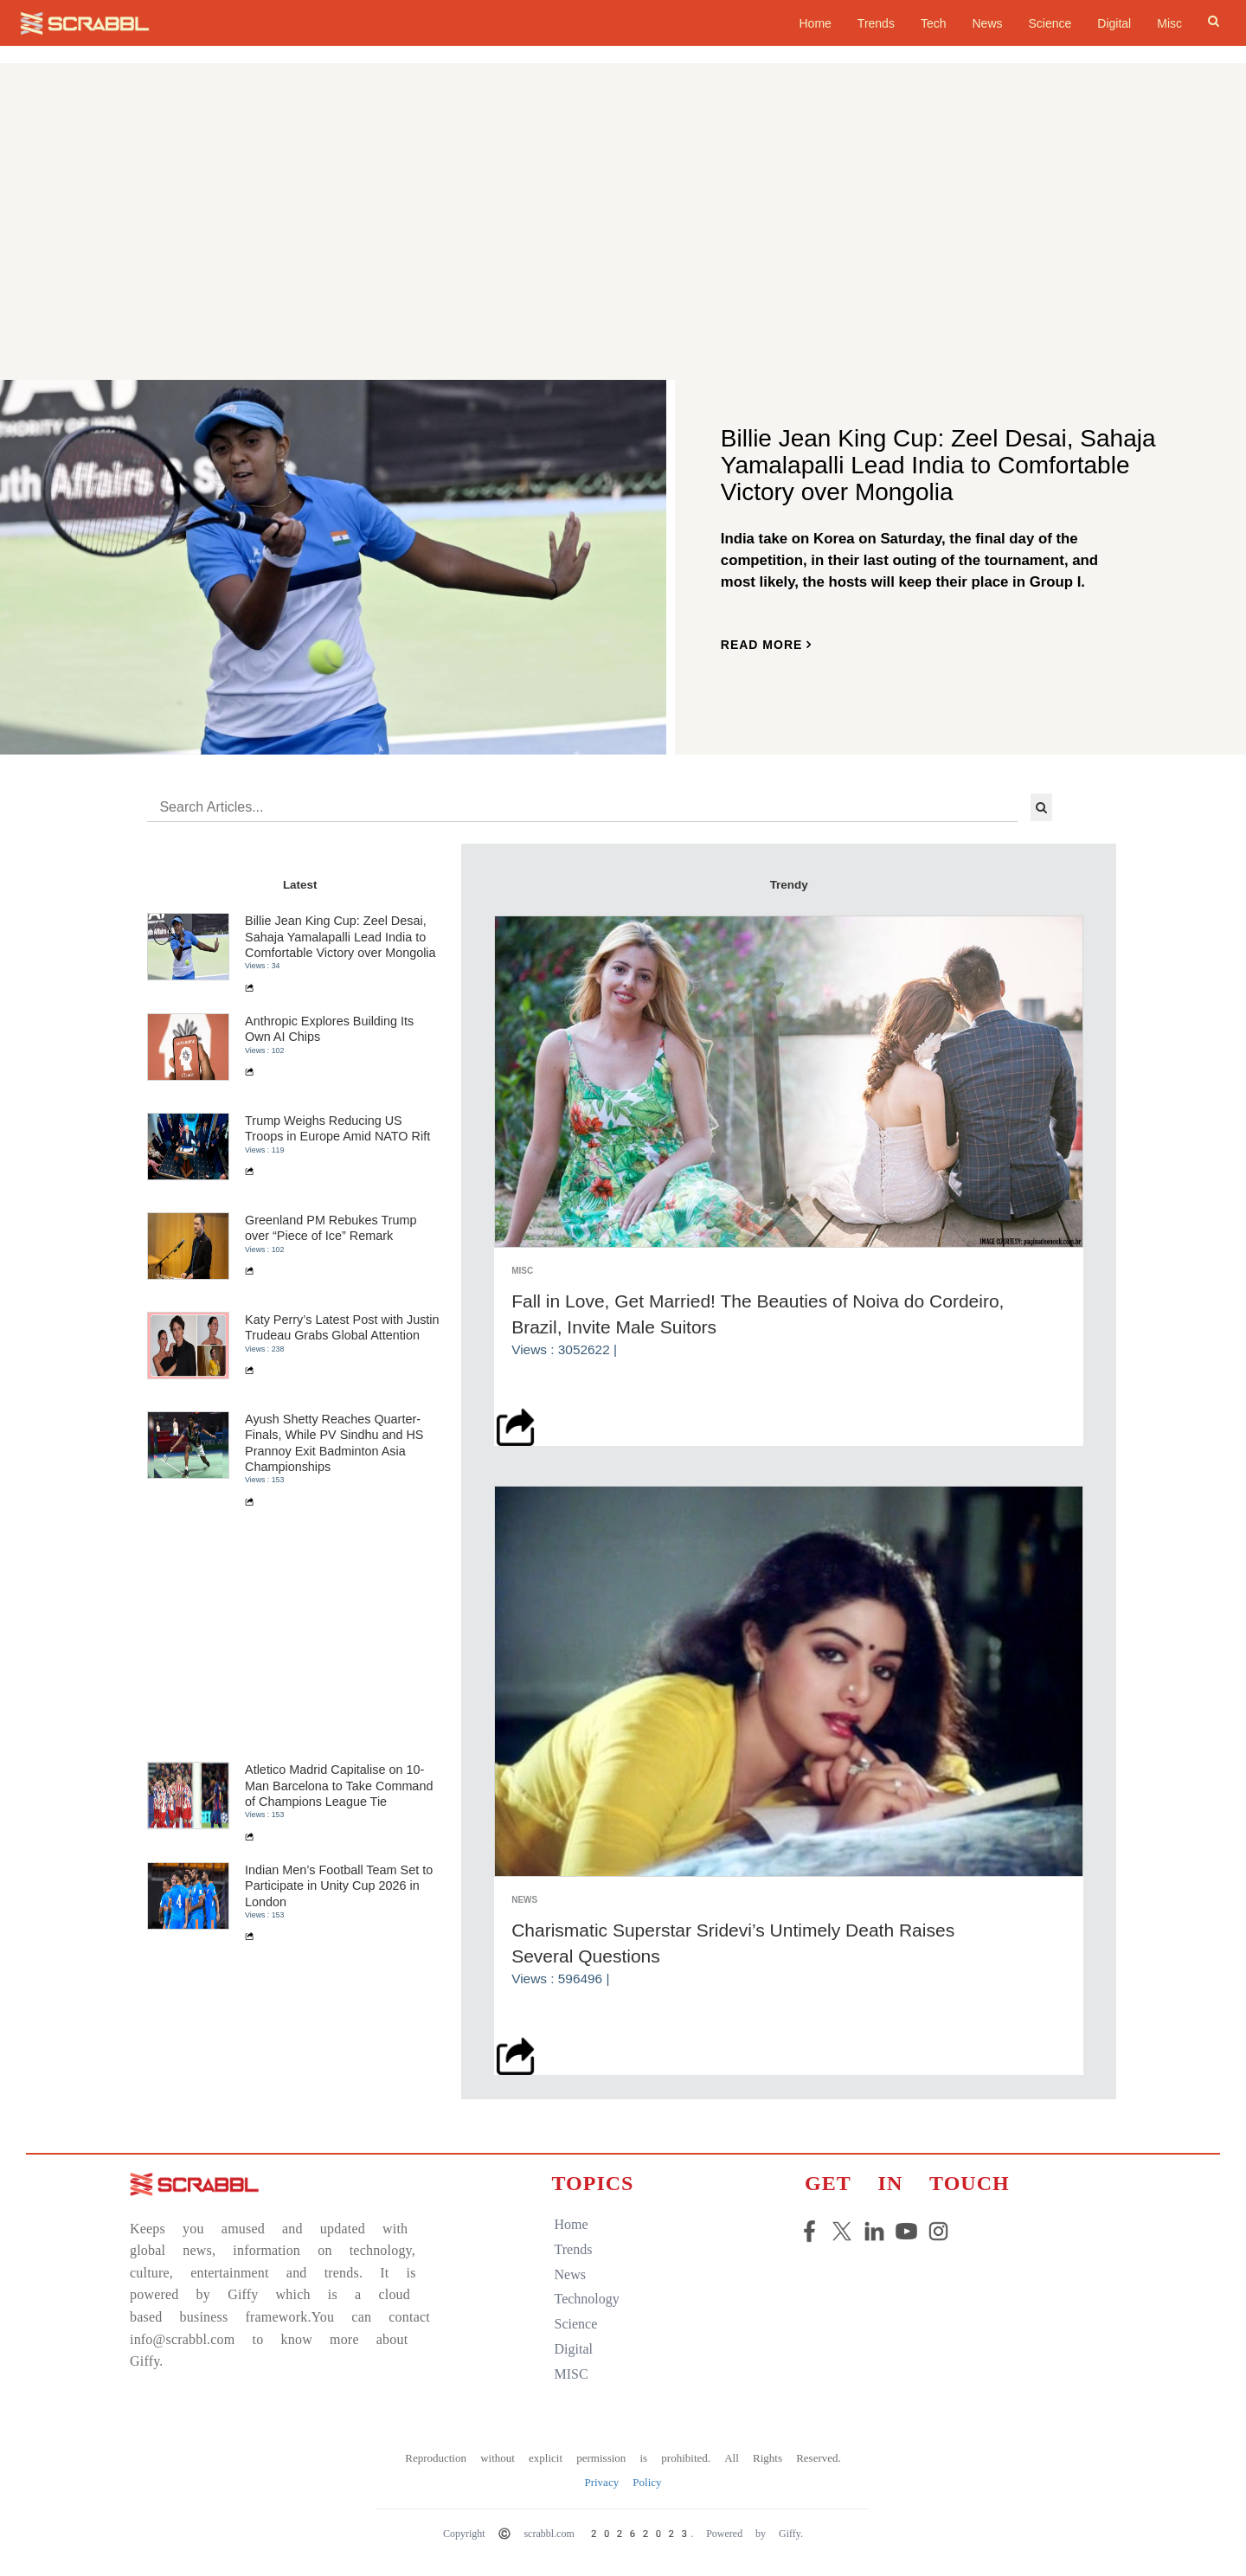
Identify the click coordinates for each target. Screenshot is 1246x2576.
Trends (876, 23)
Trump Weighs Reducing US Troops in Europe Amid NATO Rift (337, 1128)
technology (587, 2298)
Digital (1114, 23)
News (987, 23)
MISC (571, 2374)
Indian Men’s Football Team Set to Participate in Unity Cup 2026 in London (339, 1886)
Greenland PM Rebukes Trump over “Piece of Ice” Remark (330, 1228)
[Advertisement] (623, 246)
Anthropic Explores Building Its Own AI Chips (329, 1029)
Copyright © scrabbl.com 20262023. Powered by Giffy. (623, 2534)
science (576, 2324)
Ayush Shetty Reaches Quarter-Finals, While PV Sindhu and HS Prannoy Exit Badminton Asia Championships (334, 1443)
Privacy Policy (622, 2482)
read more (766, 645)
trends (574, 2249)
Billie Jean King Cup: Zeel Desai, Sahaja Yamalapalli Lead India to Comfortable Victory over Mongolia (340, 937)
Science (1050, 23)
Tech (934, 23)
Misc (1169, 23)
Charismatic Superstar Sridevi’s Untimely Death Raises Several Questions (732, 1943)
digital (574, 2349)
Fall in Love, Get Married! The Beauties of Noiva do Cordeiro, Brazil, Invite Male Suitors (757, 1314)
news (570, 2274)
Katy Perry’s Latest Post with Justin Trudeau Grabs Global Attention (342, 1327)
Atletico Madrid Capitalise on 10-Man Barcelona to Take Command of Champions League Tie (339, 1785)
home (815, 23)
